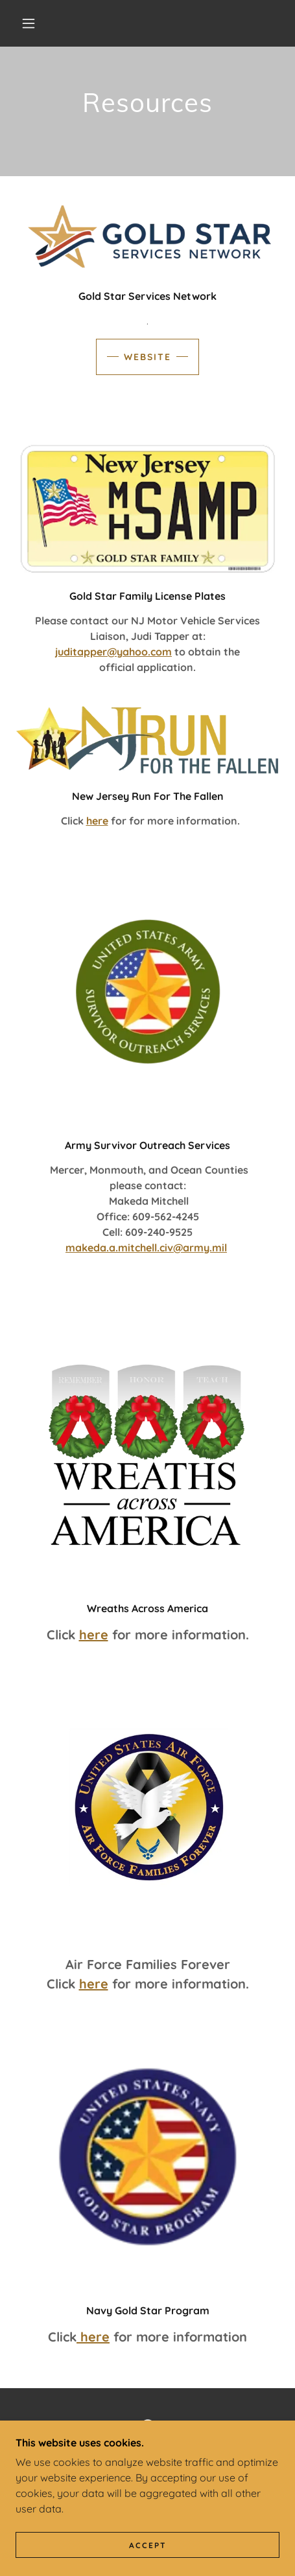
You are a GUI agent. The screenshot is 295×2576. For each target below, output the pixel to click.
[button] (29, 23)
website (147, 357)
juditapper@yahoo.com (113, 651)
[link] (148, 2427)
